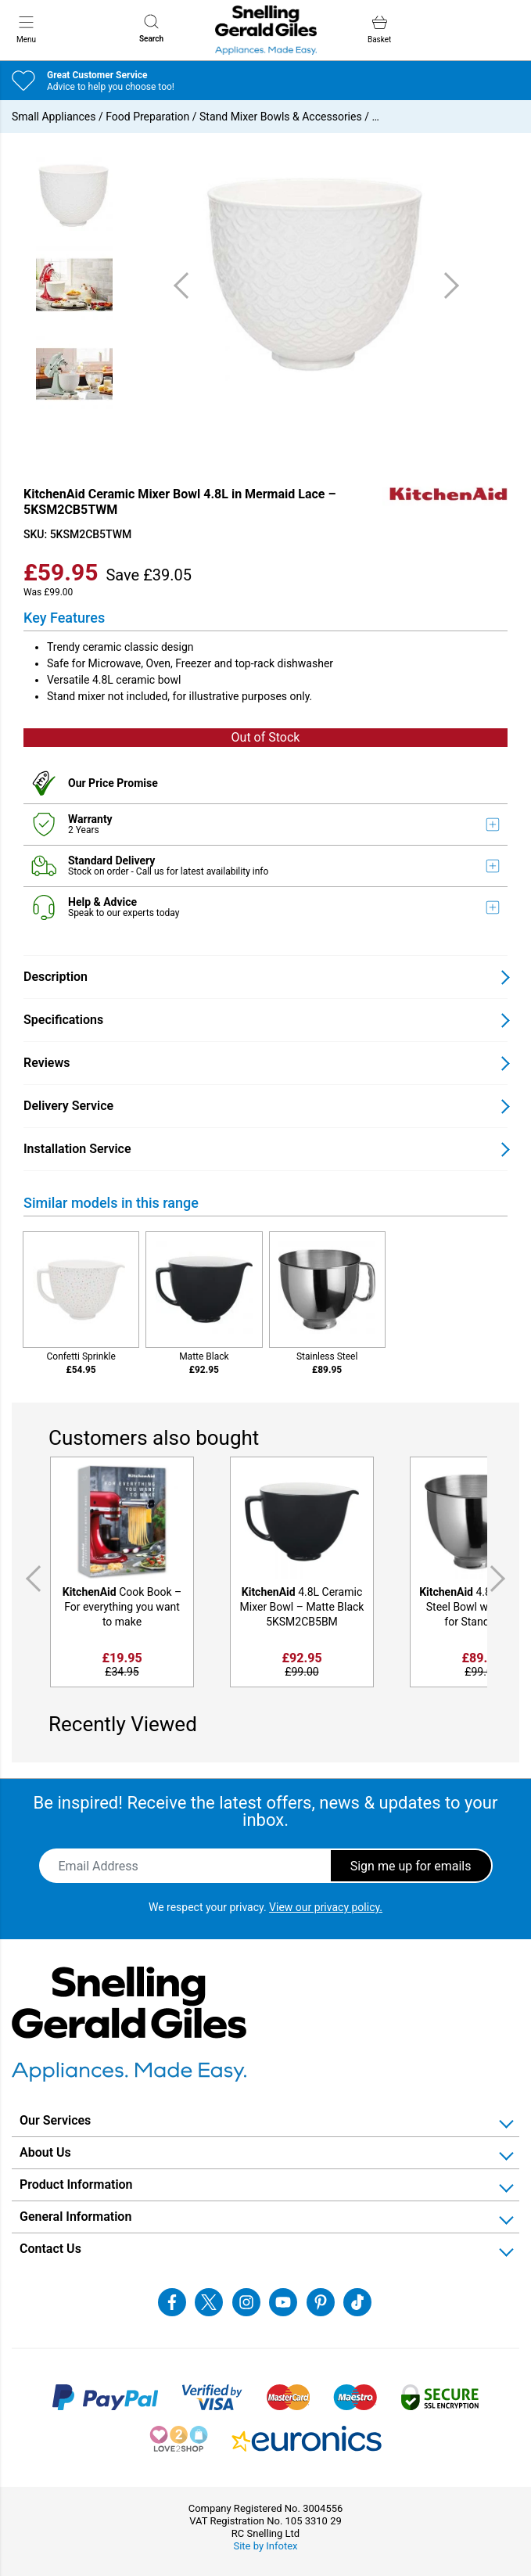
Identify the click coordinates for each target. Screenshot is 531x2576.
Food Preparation (147, 116)
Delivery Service (68, 1105)
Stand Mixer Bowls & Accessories (280, 116)
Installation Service (77, 1148)
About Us (45, 2152)
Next (500, 1579)
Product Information (76, 2184)
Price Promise (123, 783)
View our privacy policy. (325, 1907)
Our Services (55, 2120)
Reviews (46, 1062)
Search (151, 28)
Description (55, 976)
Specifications (63, 1019)
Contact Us (50, 2248)
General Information (75, 2216)
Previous (30, 1579)
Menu (26, 29)
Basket (379, 29)
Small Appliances (53, 116)
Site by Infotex (265, 2546)
